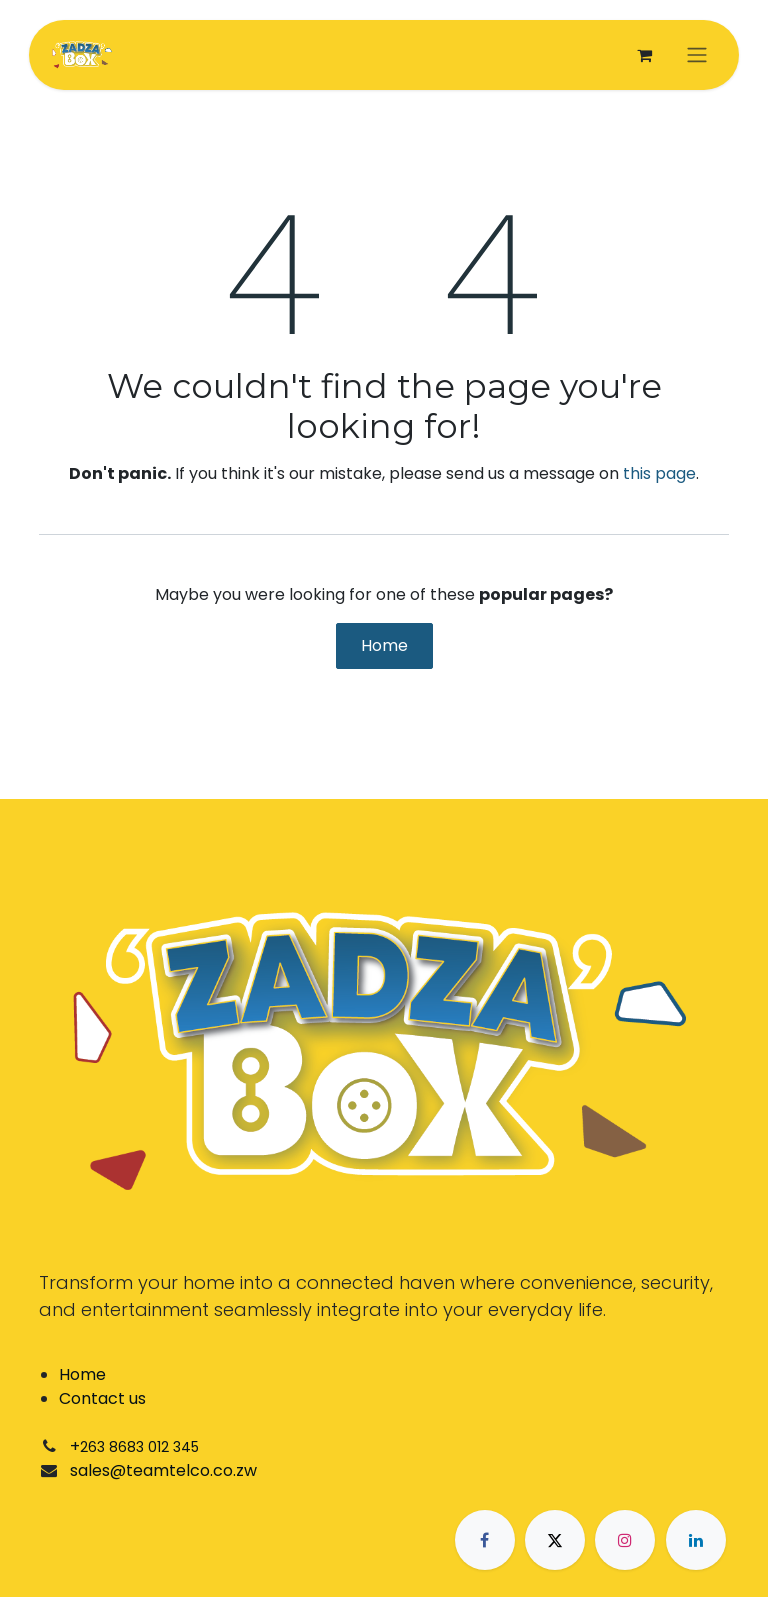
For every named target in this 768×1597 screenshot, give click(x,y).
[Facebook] (485, 1540)
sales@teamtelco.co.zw (163, 1470)
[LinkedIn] (696, 1540)
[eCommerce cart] (644, 55)
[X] (555, 1540)
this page (659, 473)
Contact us (102, 1398)
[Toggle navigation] (697, 55)
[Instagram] (625, 1540)
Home (384, 645)
